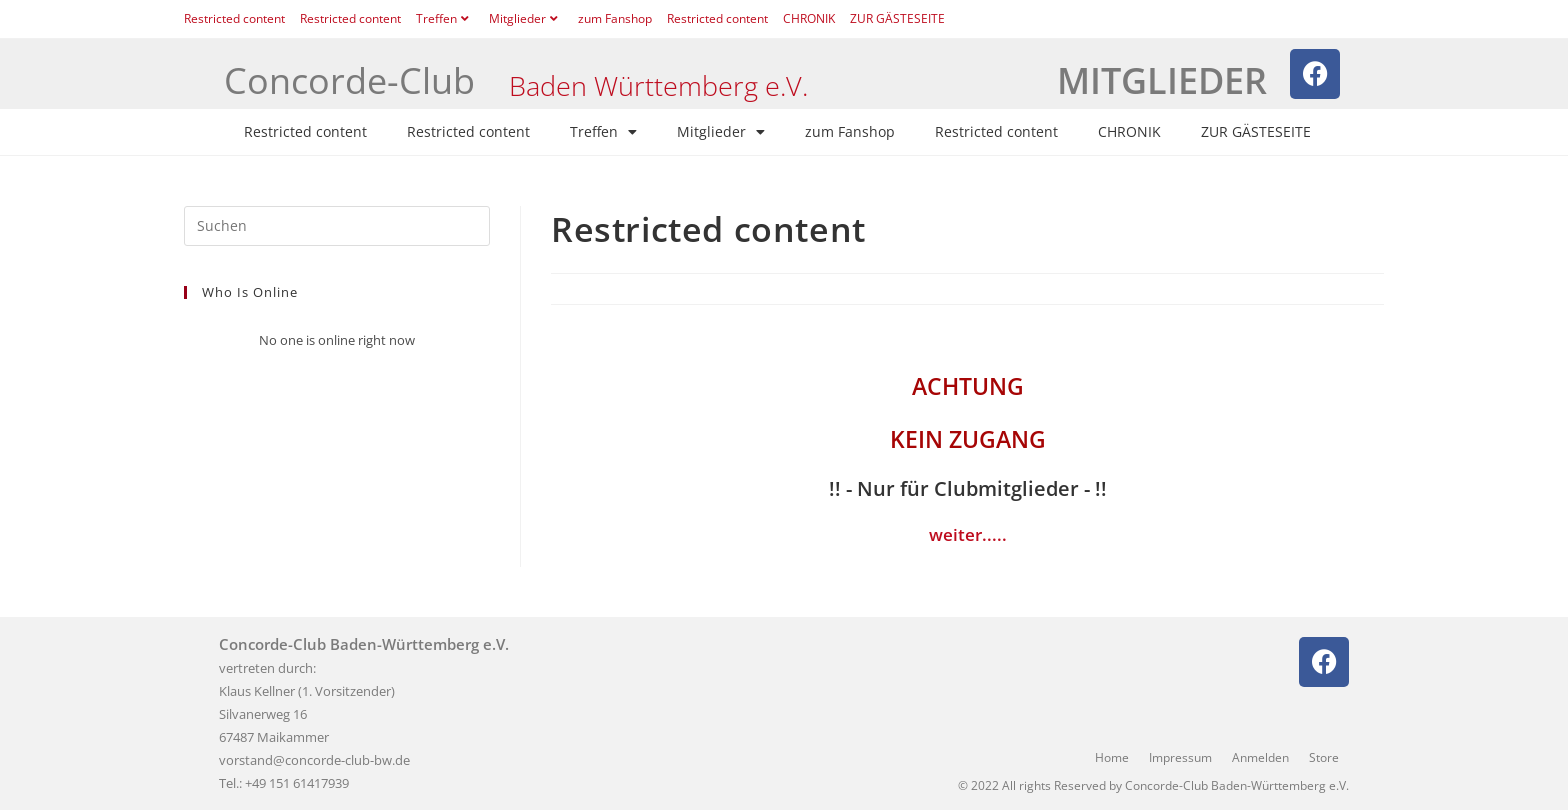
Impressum (1180, 757)
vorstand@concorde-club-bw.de (314, 760)
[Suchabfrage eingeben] (337, 226)
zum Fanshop (615, 18)
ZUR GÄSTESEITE (897, 18)
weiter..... (968, 534)
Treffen (445, 18)
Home (1112, 757)
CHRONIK (809, 18)
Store (1324, 757)
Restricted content (234, 18)
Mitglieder (526, 18)
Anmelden (1260, 757)
